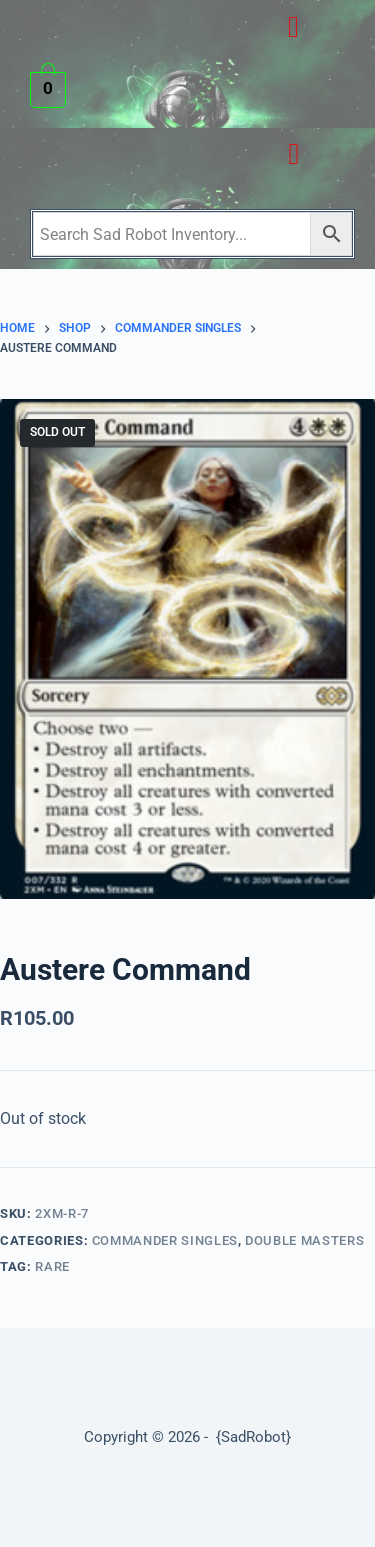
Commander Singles (165, 1240)
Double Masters (304, 1240)
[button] (293, 26)
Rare (52, 1266)
